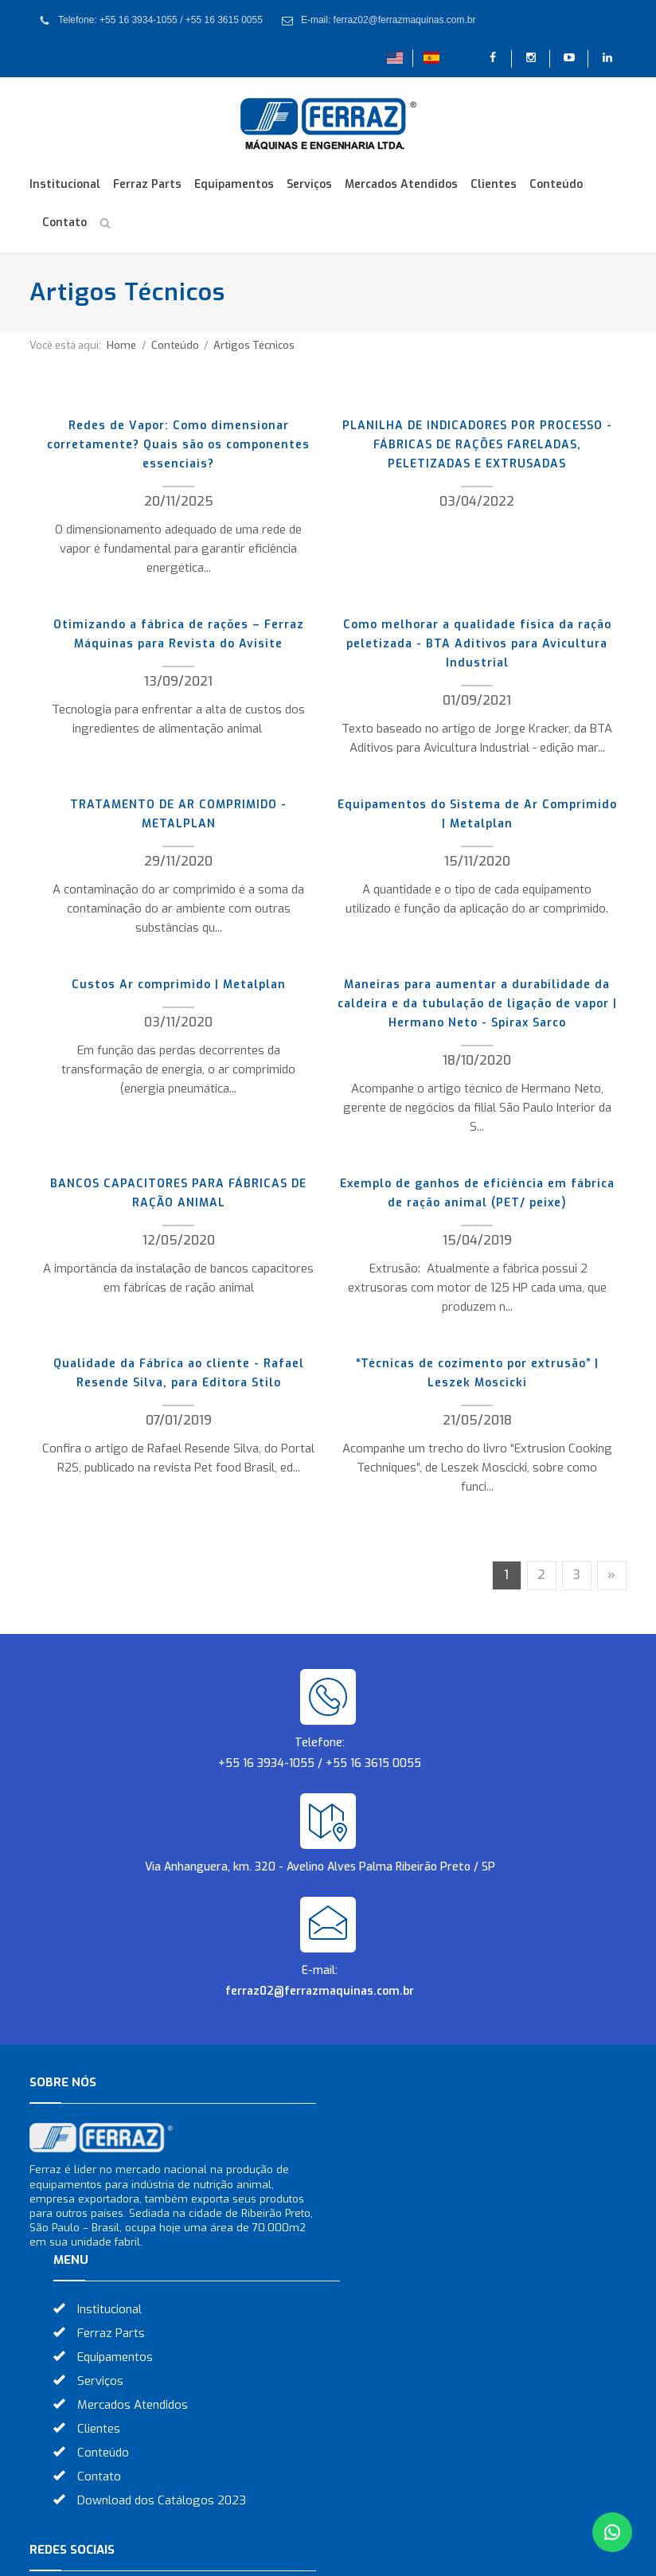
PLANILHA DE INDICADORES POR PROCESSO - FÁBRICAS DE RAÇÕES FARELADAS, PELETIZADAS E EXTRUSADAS (477, 444)
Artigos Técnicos (254, 345)
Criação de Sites (297, 2554)
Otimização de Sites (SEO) (425, 2554)
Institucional (64, 184)
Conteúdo (556, 184)
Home (121, 345)
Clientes (494, 184)
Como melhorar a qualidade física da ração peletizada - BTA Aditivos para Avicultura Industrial (477, 643)
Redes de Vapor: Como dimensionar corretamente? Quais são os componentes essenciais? (179, 444)
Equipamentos (234, 184)
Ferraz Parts (147, 184)
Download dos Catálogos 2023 (448, 2323)
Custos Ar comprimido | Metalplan (179, 984)
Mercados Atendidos (401, 184)
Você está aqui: (65, 345)
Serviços (309, 184)
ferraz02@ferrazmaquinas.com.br (320, 1991)
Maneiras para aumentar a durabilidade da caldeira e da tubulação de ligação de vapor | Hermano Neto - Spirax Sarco (477, 1003)
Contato (64, 222)
